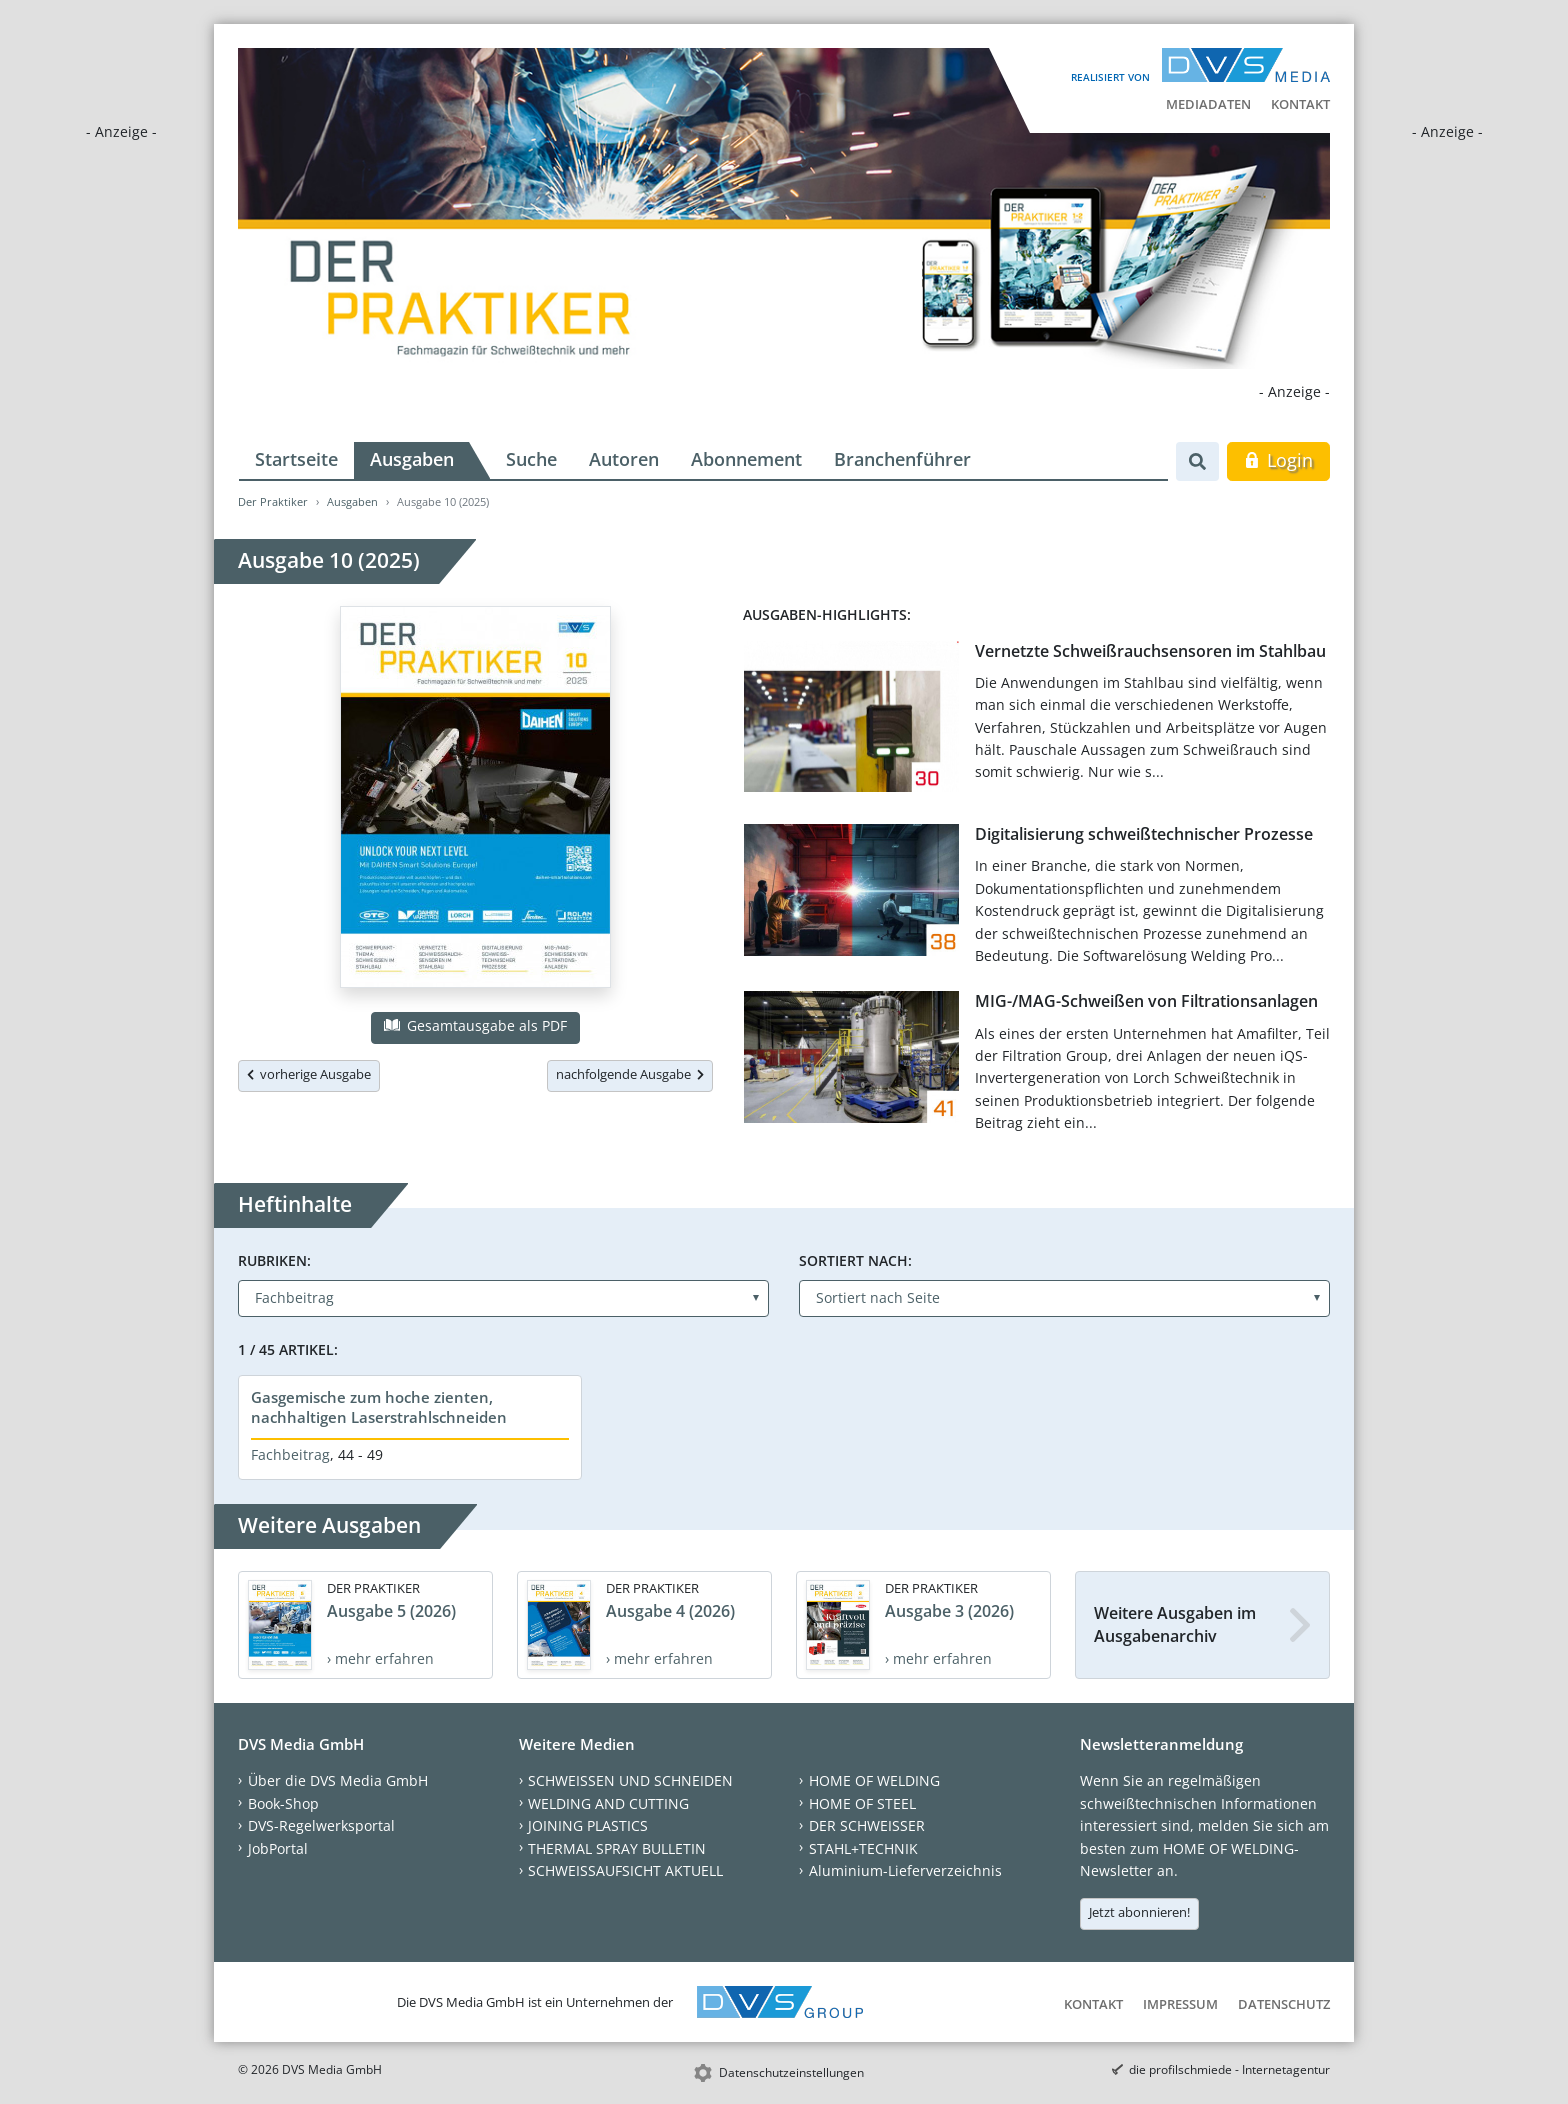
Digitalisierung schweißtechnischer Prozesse (1144, 834)
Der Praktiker (273, 501)
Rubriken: (274, 1260)
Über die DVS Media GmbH (338, 1780)
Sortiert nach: (855, 1260)
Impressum (1180, 2004)
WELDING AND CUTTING (608, 1803)
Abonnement (746, 459)
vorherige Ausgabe (309, 1074)
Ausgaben (412, 459)
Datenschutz (1284, 2004)
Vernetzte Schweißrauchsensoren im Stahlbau (1150, 651)
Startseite (296, 459)
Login (1278, 460)
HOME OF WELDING (874, 1780)
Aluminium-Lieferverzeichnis (905, 1870)
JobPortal (278, 1848)
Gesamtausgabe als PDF (475, 1025)
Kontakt (1300, 104)
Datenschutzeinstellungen (791, 2072)
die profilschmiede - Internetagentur (1229, 2069)
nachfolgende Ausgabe (630, 1074)
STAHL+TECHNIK (863, 1848)
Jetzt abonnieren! (1139, 1912)
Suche (531, 459)
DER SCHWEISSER (867, 1825)
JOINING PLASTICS (588, 1825)
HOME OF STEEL (862, 1803)
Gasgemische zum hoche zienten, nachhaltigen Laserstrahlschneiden (379, 1407)
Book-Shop (283, 1803)
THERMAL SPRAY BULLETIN (617, 1848)
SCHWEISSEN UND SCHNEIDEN (630, 1780)
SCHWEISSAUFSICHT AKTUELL (625, 1870)
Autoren (624, 459)
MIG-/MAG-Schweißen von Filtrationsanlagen (1146, 1001)
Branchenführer (902, 459)
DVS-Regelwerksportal (321, 1825)
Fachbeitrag (290, 1454)
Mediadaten (1208, 104)
